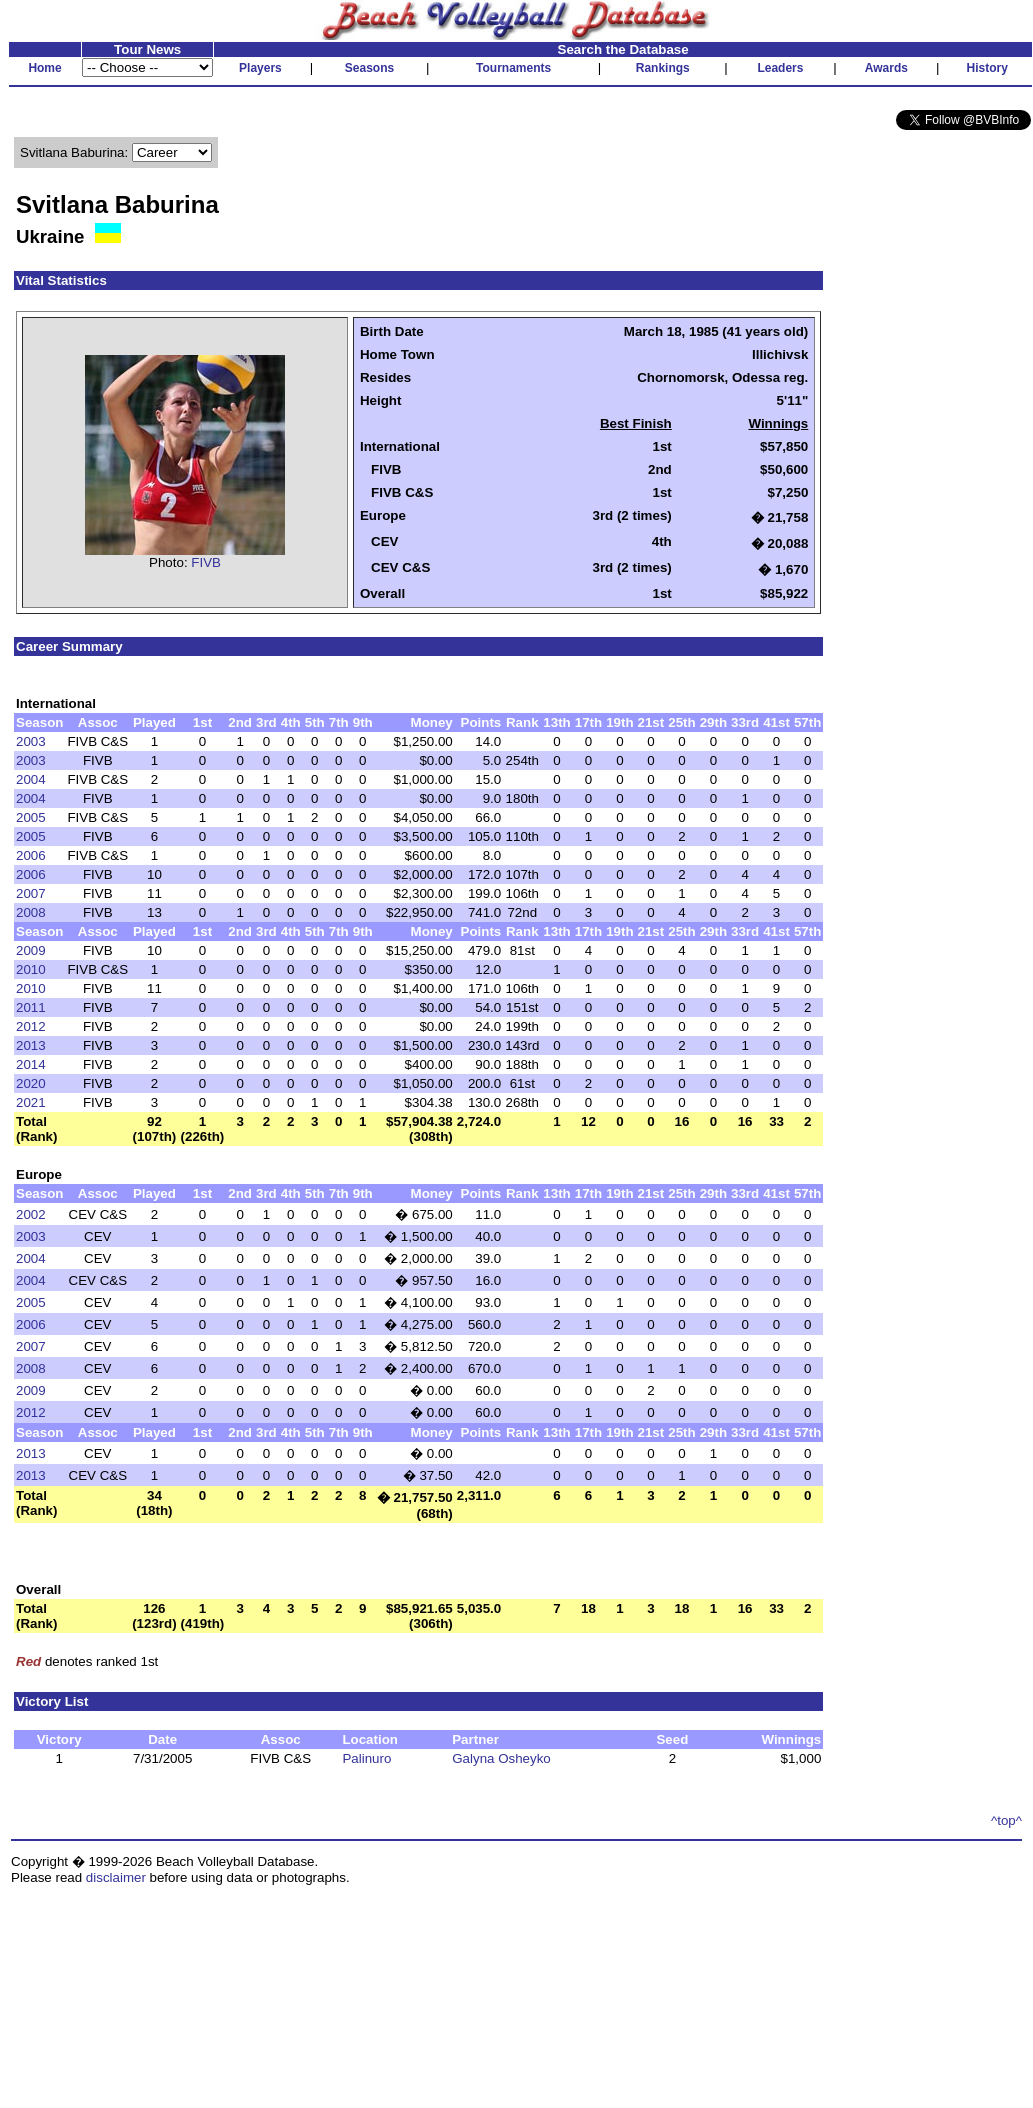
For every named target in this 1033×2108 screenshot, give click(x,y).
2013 (31, 1045)
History (987, 68)
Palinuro (366, 1758)
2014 (31, 1064)
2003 (31, 741)
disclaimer (116, 1877)
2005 (31, 817)
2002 (31, 1214)
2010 (31, 969)
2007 (31, 893)
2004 (31, 779)
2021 (31, 1102)
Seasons (369, 68)
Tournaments (513, 68)
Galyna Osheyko (501, 1758)
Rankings (663, 68)
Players (260, 68)
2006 (31, 855)
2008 (31, 912)
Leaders (780, 68)
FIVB (206, 562)
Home (44, 68)
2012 (31, 1026)
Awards (886, 68)
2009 (31, 950)
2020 (31, 1083)
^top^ (1006, 1820)
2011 (31, 1007)
